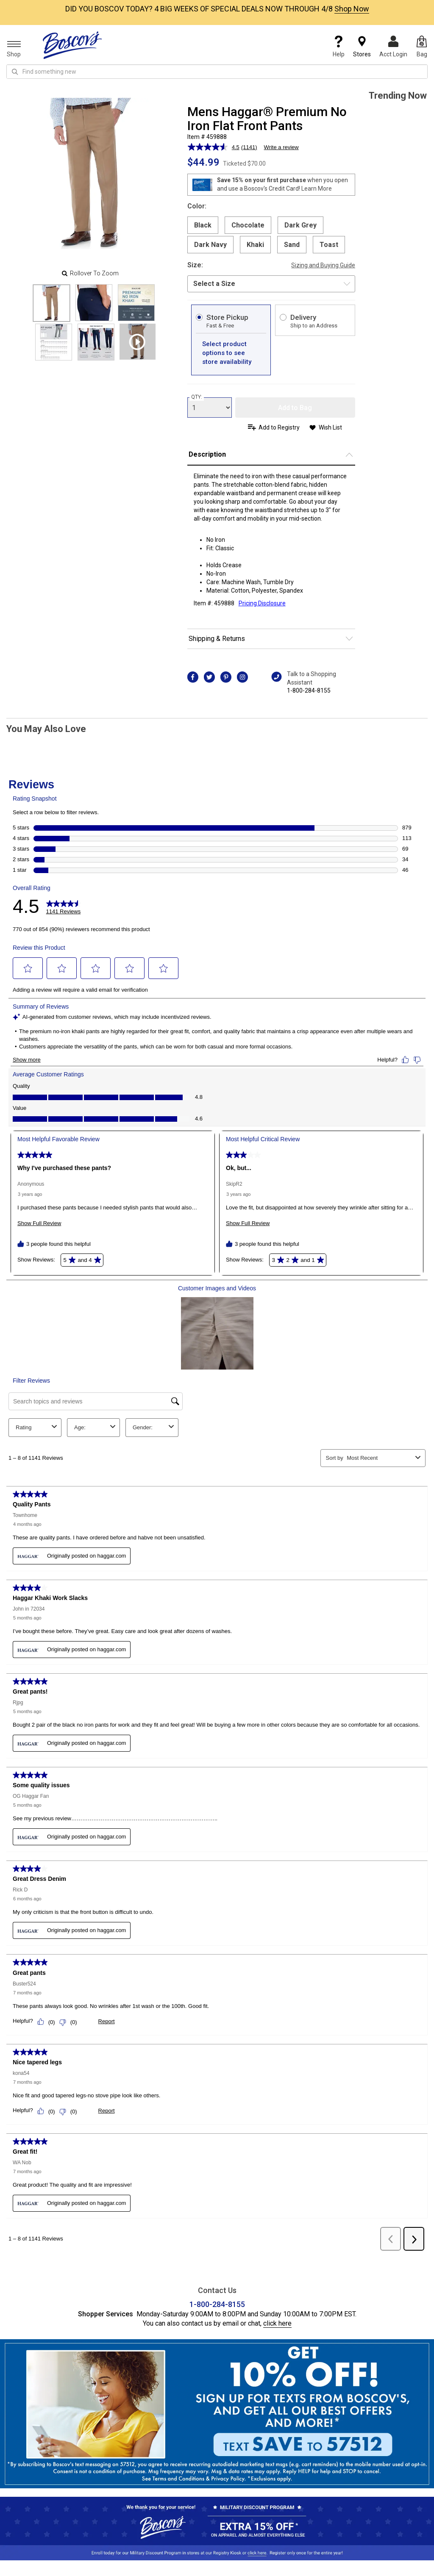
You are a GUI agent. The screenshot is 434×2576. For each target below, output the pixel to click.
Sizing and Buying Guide (323, 265)
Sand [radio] (292, 245)
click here (277, 2298)
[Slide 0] (51, 303)
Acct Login (393, 47)
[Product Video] (138, 342)
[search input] (217, 71)
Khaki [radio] (255, 245)
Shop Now (351, 8)
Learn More (316, 188)
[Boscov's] (72, 45)
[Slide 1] (93, 302)
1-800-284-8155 (309, 690)
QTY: (196, 397)
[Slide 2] (136, 302)
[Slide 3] (53, 342)
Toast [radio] (329, 245)
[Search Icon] (14, 71)
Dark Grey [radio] (300, 225)
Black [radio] (202, 225)
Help (339, 47)
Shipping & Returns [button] (217, 639)
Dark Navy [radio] (210, 245)
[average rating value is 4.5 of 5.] (214, 147)
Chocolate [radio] (247, 225)
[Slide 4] (96, 342)
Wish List (330, 427)
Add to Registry (279, 427)
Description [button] (207, 454)
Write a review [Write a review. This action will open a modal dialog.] (281, 147)
